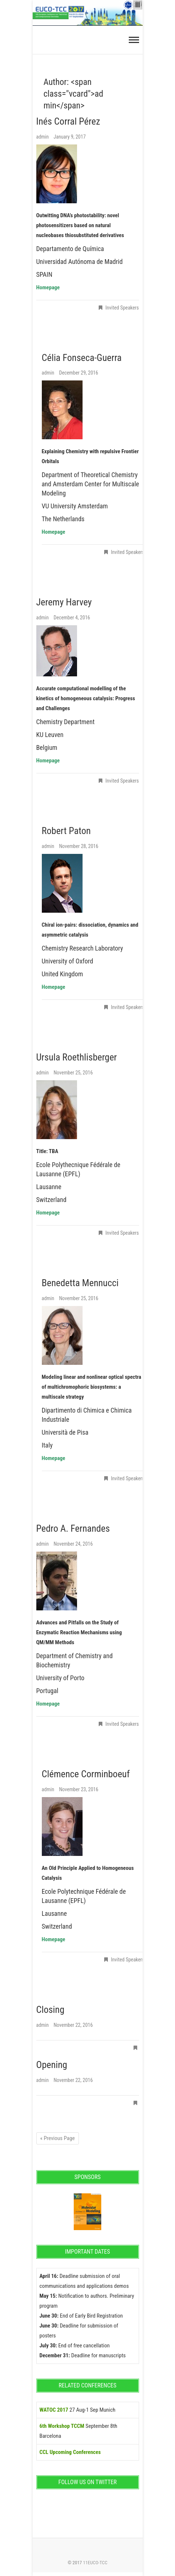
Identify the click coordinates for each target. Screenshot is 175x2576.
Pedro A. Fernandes (73, 1528)
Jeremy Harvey (64, 602)
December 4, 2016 (72, 617)
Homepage (53, 1458)
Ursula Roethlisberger (76, 1057)
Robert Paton (66, 830)
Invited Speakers (122, 308)
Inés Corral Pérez (68, 121)
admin (43, 137)
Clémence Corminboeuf (86, 1773)
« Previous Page (57, 2138)
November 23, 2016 (78, 1789)
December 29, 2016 (78, 373)
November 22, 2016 (73, 2025)
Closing (50, 2009)
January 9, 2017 (70, 137)
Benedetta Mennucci (80, 1282)
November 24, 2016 (73, 1544)
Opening (52, 2064)
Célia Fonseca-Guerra (82, 357)
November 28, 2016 (78, 846)
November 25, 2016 (73, 1073)
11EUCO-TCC (95, 2562)
